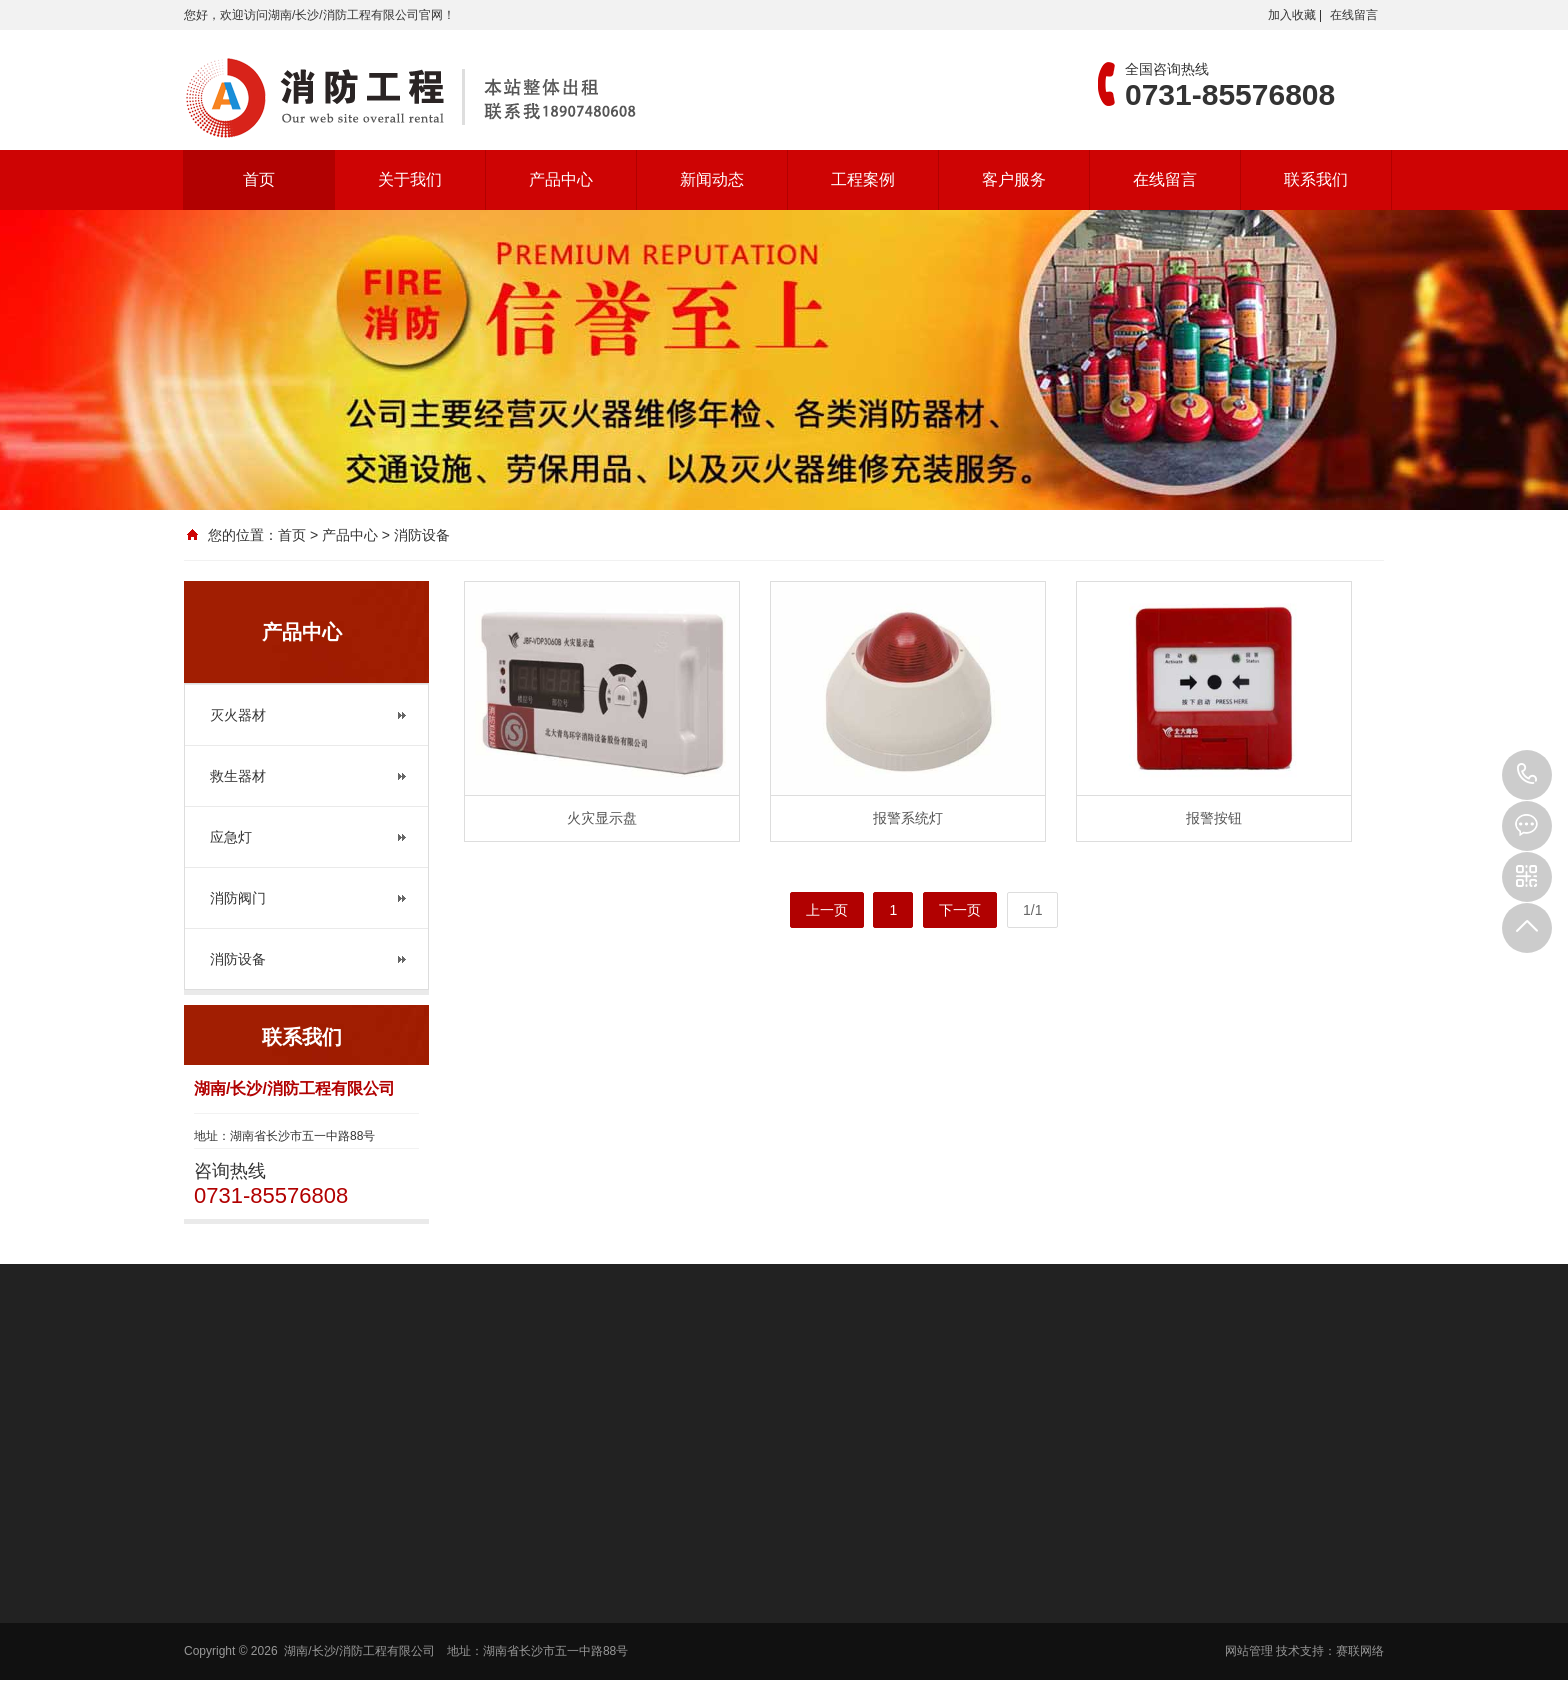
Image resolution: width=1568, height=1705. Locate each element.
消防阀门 (238, 898)
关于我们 (410, 179)
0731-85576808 (1527, 775)
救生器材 (238, 776)
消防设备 (238, 959)
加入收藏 (1292, 15)
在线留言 (1354, 15)
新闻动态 (712, 179)
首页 (259, 179)
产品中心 (561, 179)
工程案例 (863, 179)
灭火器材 (238, 715)
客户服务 (1014, 179)
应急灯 (231, 837)
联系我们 (1316, 179)
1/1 (1032, 910)
